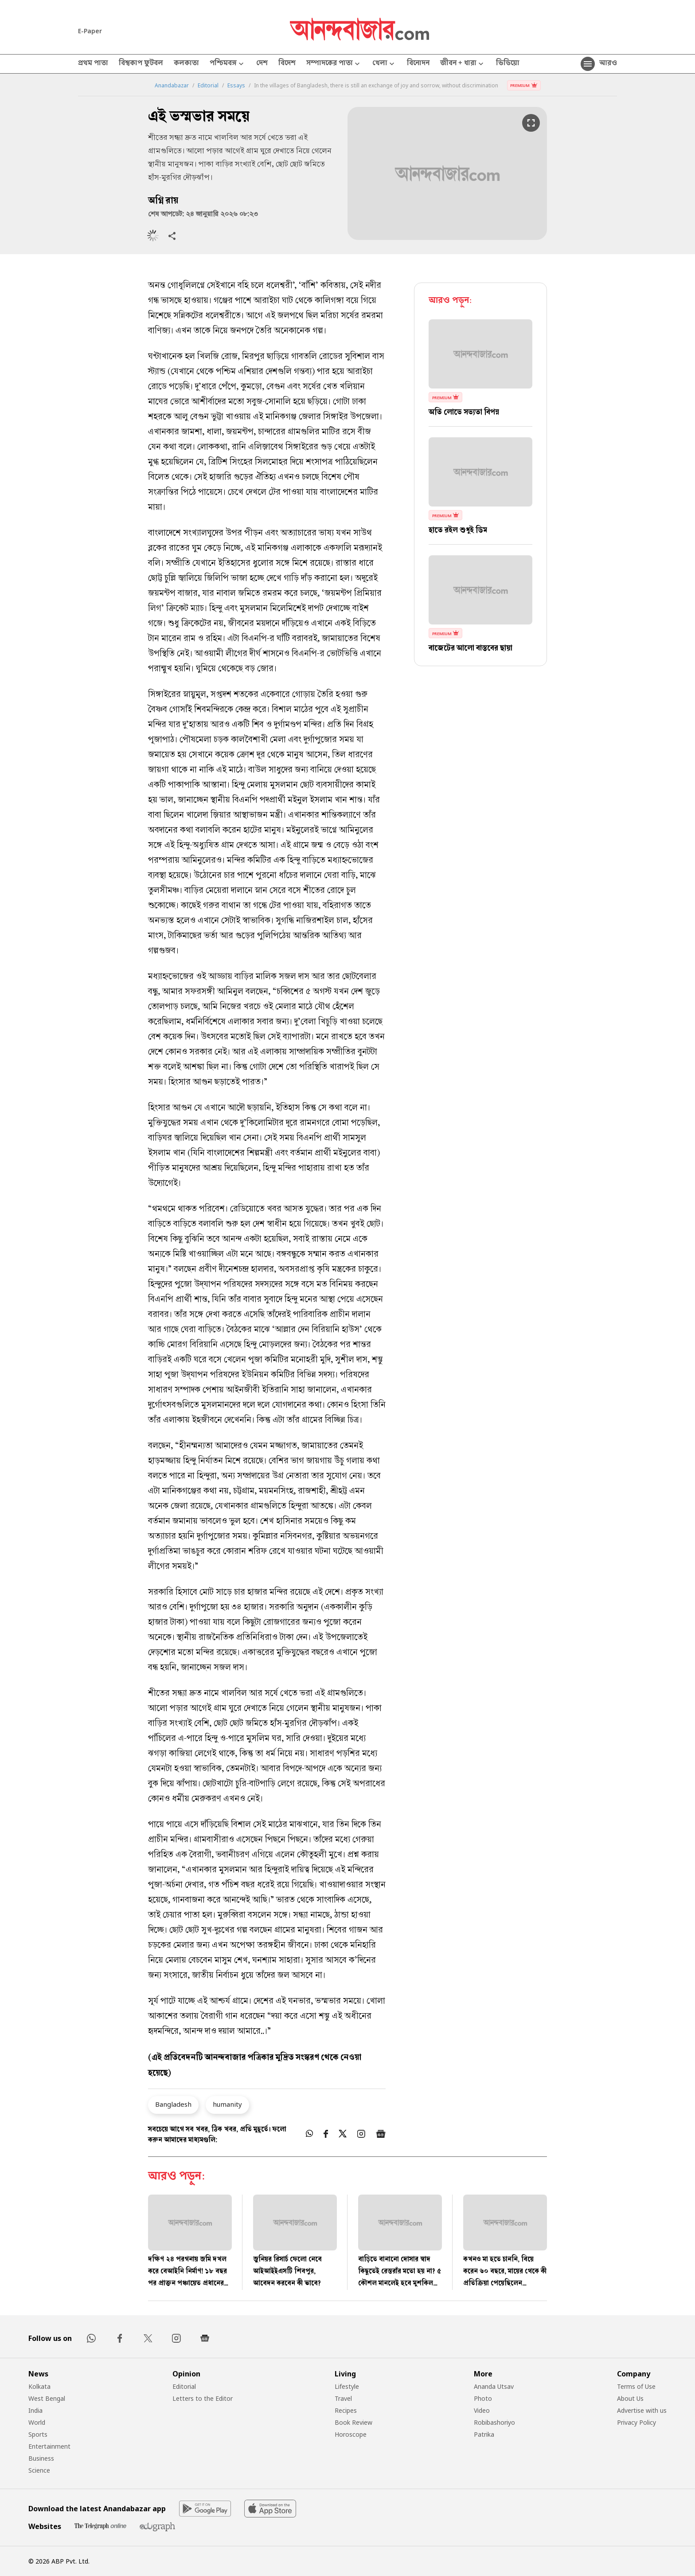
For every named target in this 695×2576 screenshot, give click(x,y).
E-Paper (90, 31)
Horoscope (351, 2434)
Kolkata (39, 2386)
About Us (630, 2398)
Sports (37, 2434)
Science (39, 2470)
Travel (343, 2398)
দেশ (262, 63)
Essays (236, 85)
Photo (483, 2398)
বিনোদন (418, 63)
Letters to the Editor (202, 2398)
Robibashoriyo (494, 2422)
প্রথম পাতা (93, 63)
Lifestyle (347, 2386)
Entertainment (49, 2446)
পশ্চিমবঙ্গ (228, 64)
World (36, 2422)
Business (41, 2458)
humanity (227, 2104)
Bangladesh (173, 2104)
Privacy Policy (636, 2422)
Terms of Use (636, 2386)
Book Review (353, 2422)
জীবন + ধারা (462, 64)
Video (482, 2410)
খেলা (384, 64)
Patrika (484, 2434)
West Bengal (46, 2398)
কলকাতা (186, 63)
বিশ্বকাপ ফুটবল (141, 63)
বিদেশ (287, 63)
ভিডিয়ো (507, 63)
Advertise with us (642, 2410)
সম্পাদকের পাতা (334, 64)
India (35, 2410)
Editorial (208, 85)
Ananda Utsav (494, 2386)
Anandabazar (172, 85)
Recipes (346, 2410)
